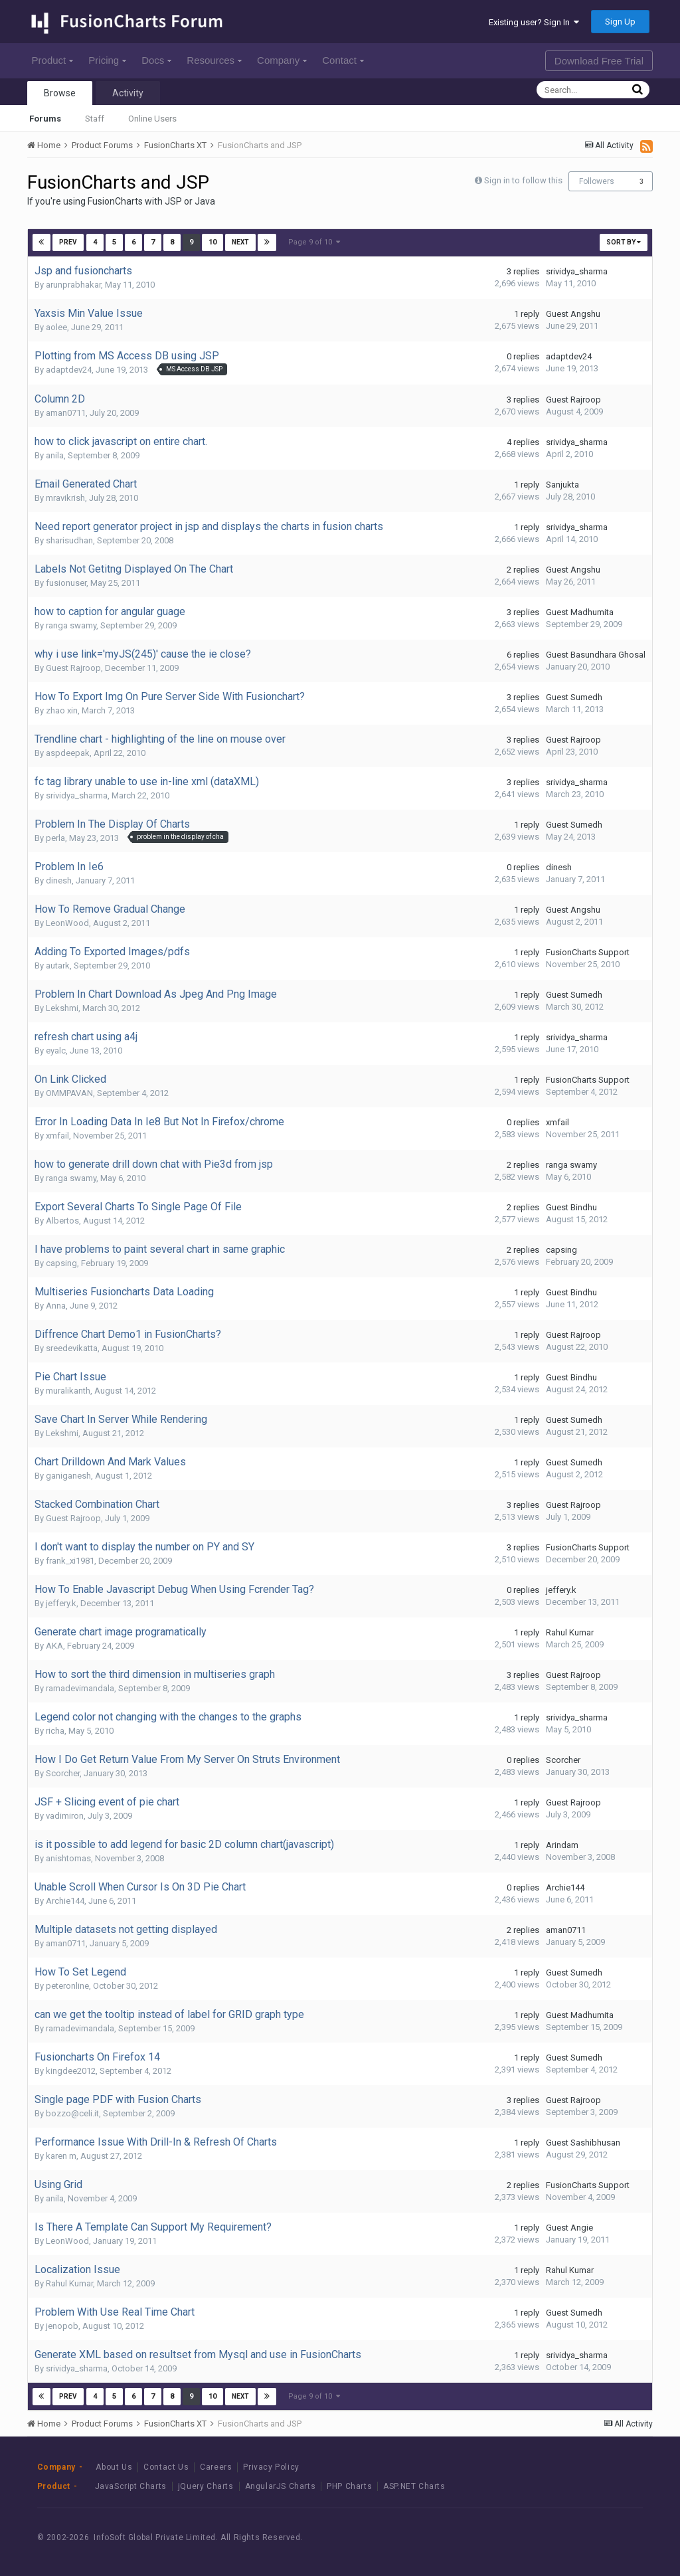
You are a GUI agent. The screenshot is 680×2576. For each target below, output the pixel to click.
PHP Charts (349, 2486)
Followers (596, 181)
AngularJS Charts (280, 2486)
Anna (56, 1306)
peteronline (67, 1986)
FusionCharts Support (588, 952)
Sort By (623, 242)
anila (55, 455)
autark (58, 965)
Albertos (62, 1221)
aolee (56, 327)
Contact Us (166, 2467)
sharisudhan (69, 540)
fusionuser (66, 583)
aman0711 (66, 413)
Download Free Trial (598, 60)
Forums (45, 119)
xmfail (57, 1136)
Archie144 (65, 1901)
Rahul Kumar (570, 1632)
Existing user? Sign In (534, 22)
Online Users (152, 119)
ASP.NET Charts (414, 2486)
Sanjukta (562, 485)
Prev (69, 242)
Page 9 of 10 (314, 242)
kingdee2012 (71, 2071)
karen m (61, 2156)
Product (53, 60)
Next (240, 242)
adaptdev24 (69, 370)
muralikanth (68, 1391)
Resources (214, 60)
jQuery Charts (206, 2486)
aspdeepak (68, 753)
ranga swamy (71, 625)
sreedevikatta (72, 1348)
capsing (61, 1263)
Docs (156, 60)
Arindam (562, 1845)
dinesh (59, 880)
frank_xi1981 (70, 1561)
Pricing (107, 60)
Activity (127, 93)
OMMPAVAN (69, 1093)
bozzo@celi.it (72, 2113)
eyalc (56, 1051)
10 (212, 242)
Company (282, 60)
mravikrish (65, 498)
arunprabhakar (73, 285)
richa (55, 1731)
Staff (94, 119)
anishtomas (68, 1858)
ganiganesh (68, 1476)
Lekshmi (62, 1008)
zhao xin (62, 710)
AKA (54, 1646)
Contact (343, 60)
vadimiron (65, 1816)
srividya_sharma (577, 271)
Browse (60, 93)
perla (55, 838)
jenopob (62, 2326)
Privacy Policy (271, 2467)
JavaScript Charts (131, 2486)
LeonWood (67, 923)
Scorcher (63, 1773)
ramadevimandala (80, 1688)
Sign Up (620, 22)
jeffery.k (61, 1603)
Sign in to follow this (523, 180)
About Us (114, 2467)
